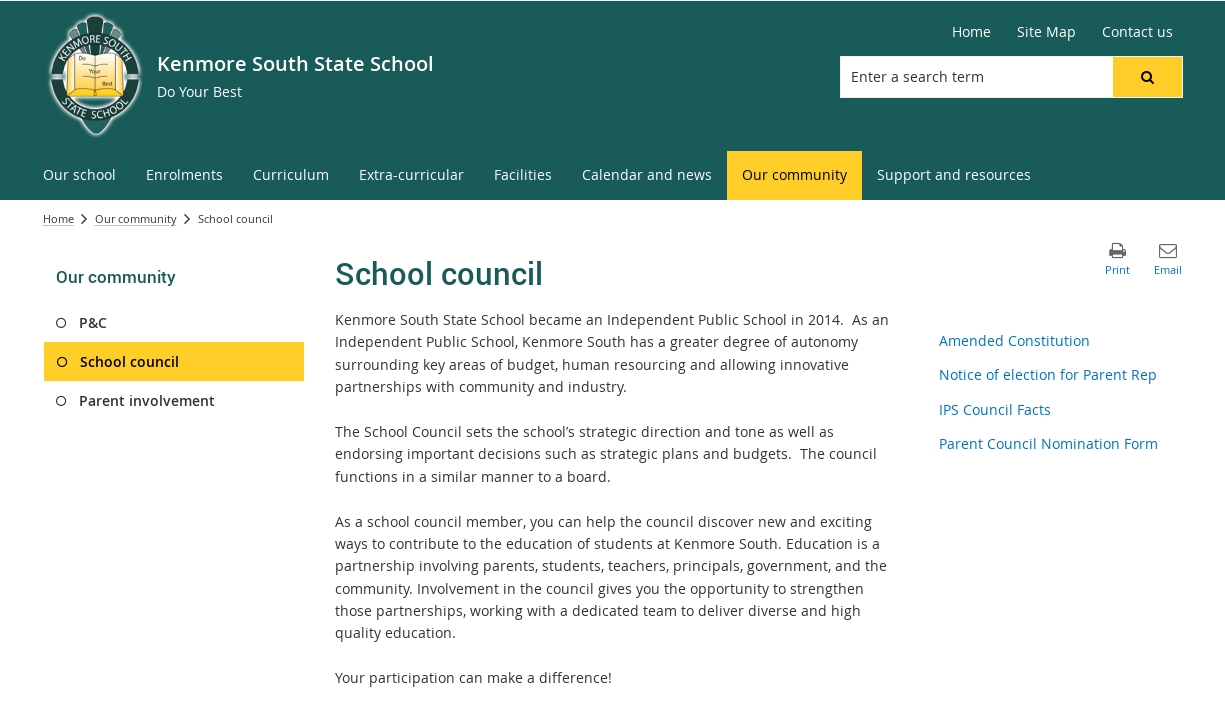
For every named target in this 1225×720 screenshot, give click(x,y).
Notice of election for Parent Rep (1048, 374)
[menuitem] (79, 175)
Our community (136, 218)
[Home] (971, 32)
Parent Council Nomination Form (1048, 443)
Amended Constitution (1014, 340)
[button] (1147, 77)
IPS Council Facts (995, 409)
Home (58, 218)
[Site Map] (1046, 32)
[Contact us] (1137, 32)
